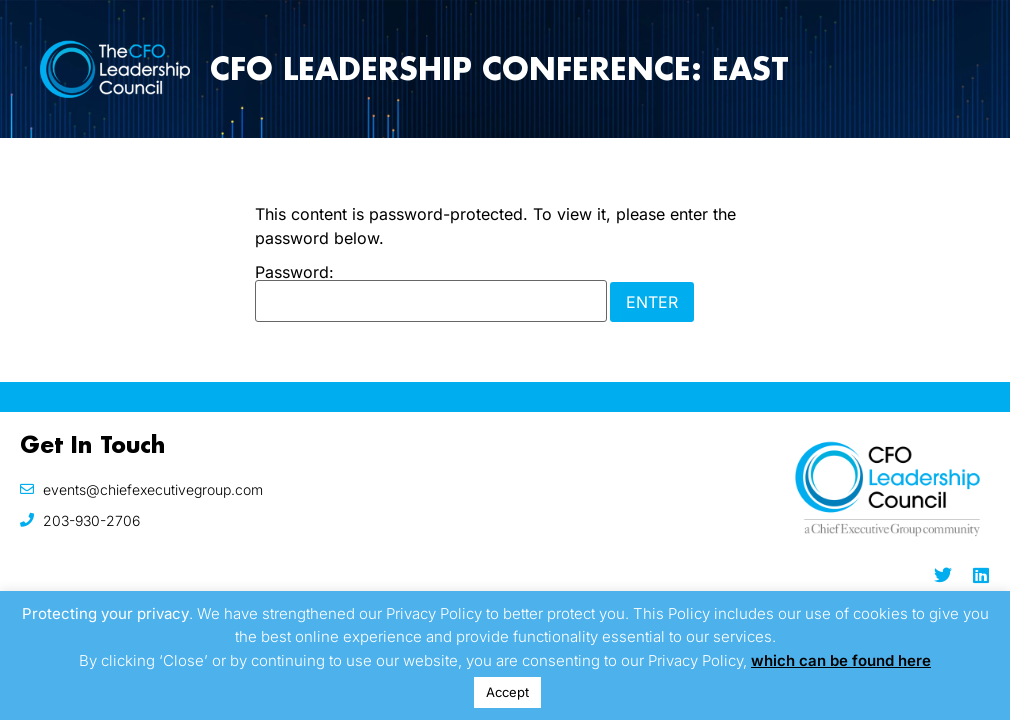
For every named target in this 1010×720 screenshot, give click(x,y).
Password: (431, 293)
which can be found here (841, 660)
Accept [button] (507, 692)
